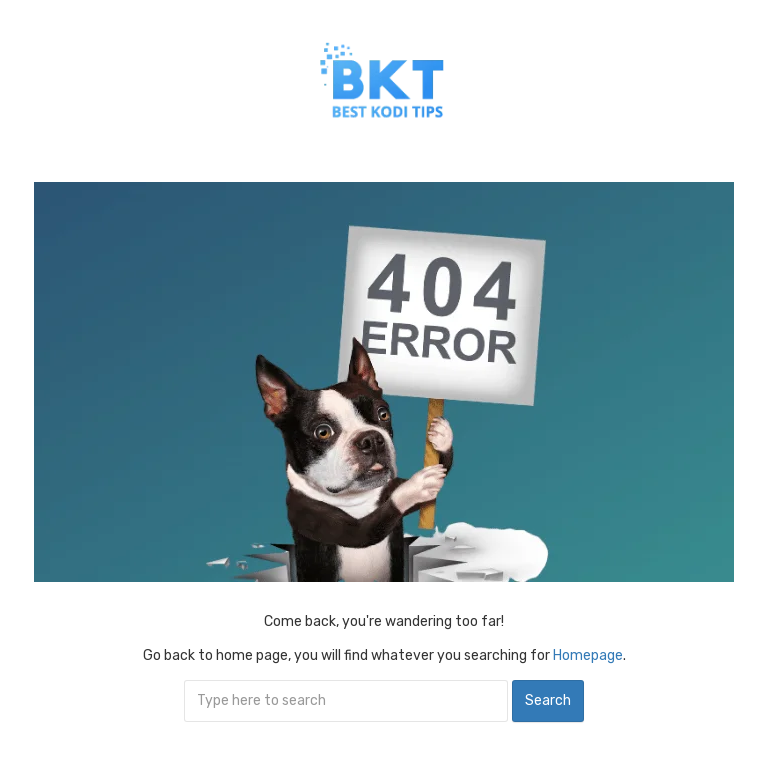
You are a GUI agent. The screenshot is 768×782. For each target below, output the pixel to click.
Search (548, 700)
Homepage (588, 655)
